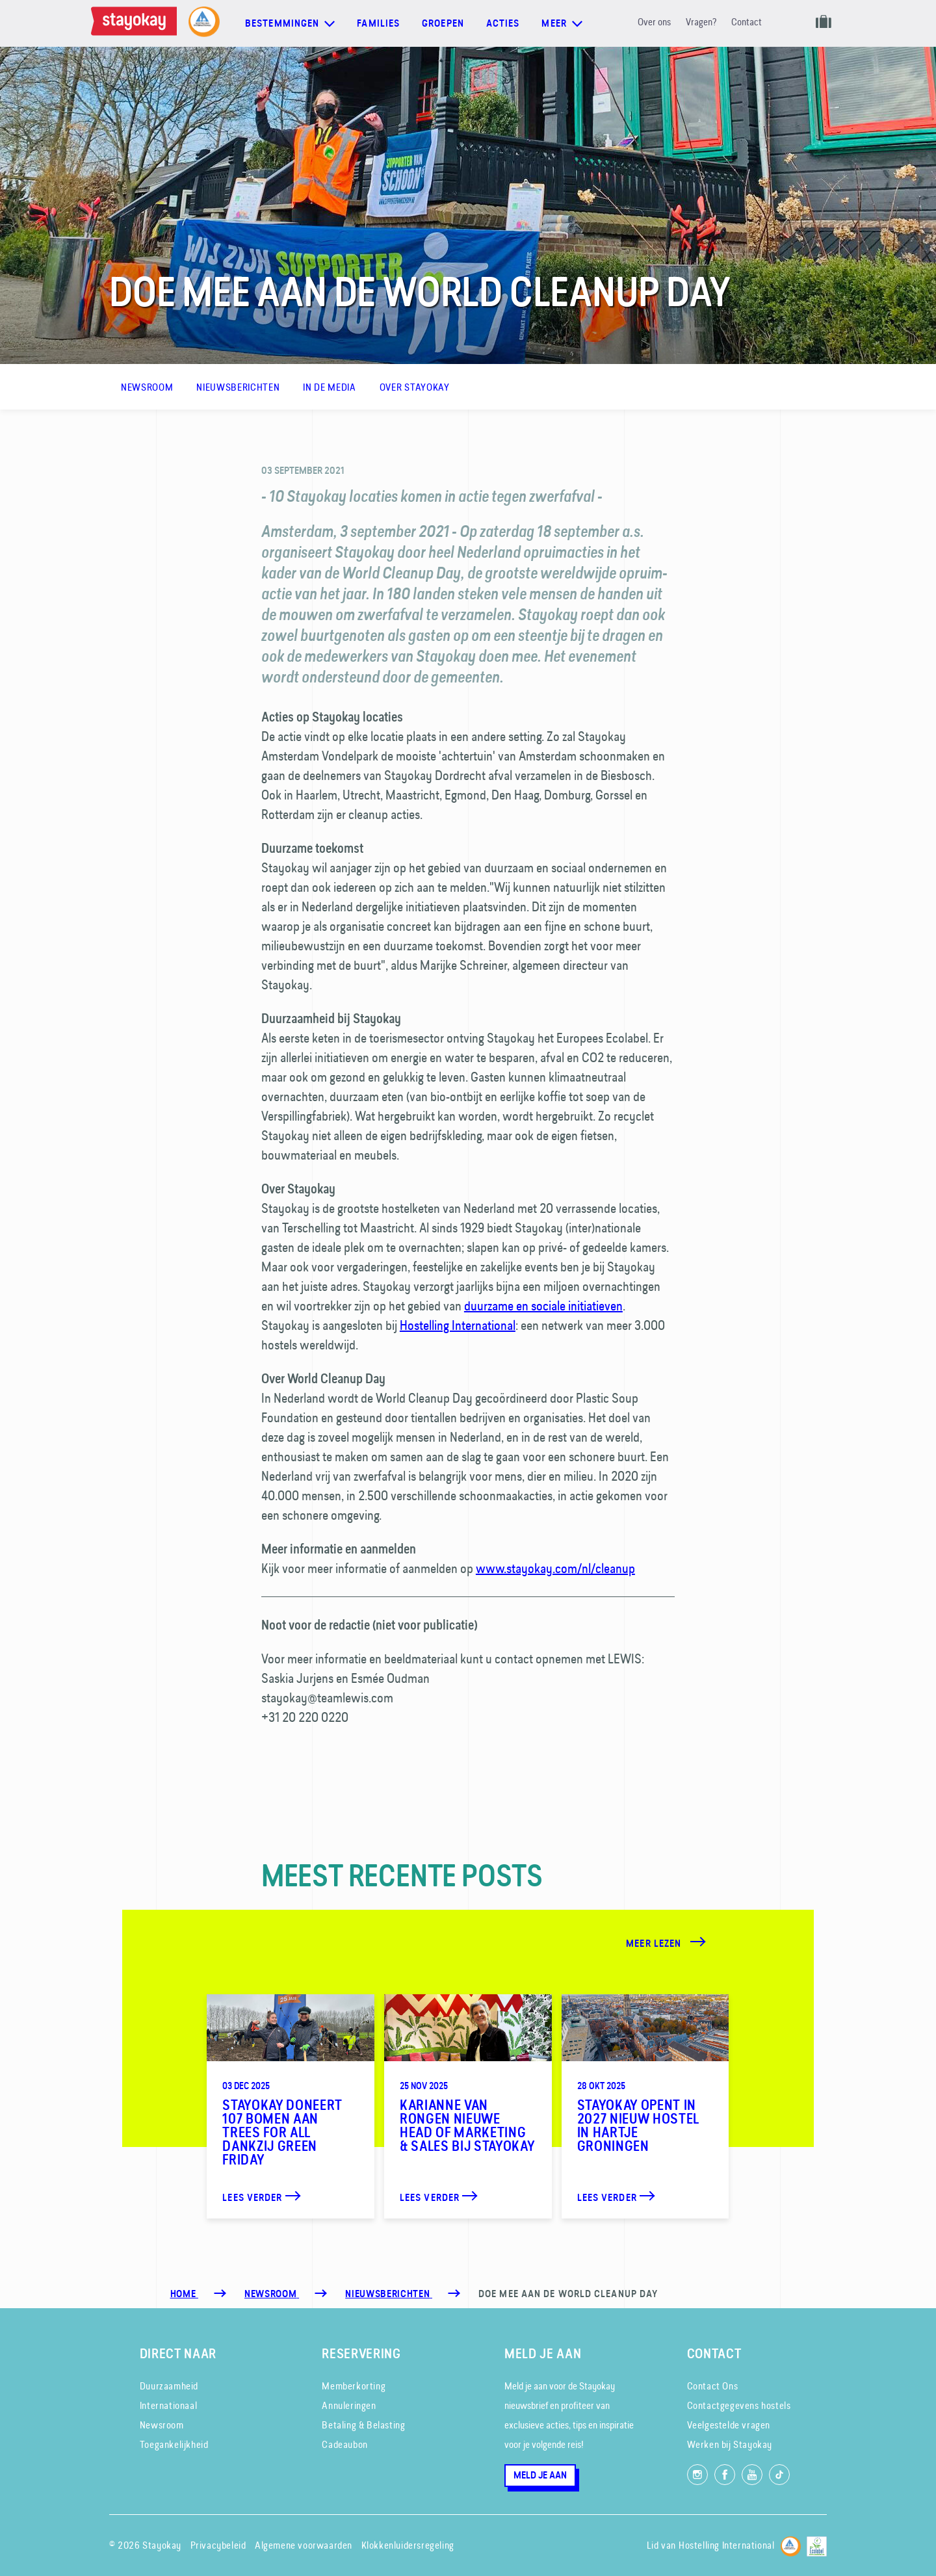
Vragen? (701, 22)
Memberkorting (353, 2386)
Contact (746, 22)
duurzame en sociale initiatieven (543, 1305)
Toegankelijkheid (174, 2444)
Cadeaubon (344, 2444)
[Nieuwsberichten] (388, 2294)
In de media (329, 387)
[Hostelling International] (791, 2544)
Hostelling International (457, 1325)
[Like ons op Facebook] (724, 2474)
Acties (503, 23)
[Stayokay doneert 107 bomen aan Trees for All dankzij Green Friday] (290, 2106)
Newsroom (147, 387)
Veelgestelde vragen (728, 2425)
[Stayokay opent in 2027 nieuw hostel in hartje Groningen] (645, 2106)
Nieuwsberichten (238, 387)
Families (378, 23)
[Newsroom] (271, 2294)
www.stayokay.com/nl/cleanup (555, 1568)
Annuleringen (349, 2405)
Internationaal (168, 2405)
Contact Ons (712, 2386)
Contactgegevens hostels (739, 2405)
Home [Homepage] (184, 2294)
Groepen (443, 23)
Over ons (654, 22)
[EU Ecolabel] (817, 2544)
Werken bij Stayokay (729, 2444)
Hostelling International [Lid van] (726, 2545)
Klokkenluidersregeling (407, 2545)
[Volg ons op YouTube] (752, 2474)
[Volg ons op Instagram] (697, 2474)
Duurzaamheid (169, 2386)
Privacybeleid (218, 2545)
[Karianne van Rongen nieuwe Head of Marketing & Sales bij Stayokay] (468, 2106)
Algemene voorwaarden (303, 2545)
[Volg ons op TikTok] (779, 2474)
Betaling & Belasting (363, 2425)
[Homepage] (136, 23)
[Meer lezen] (680, 1942)
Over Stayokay (415, 387)
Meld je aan (540, 2475)
